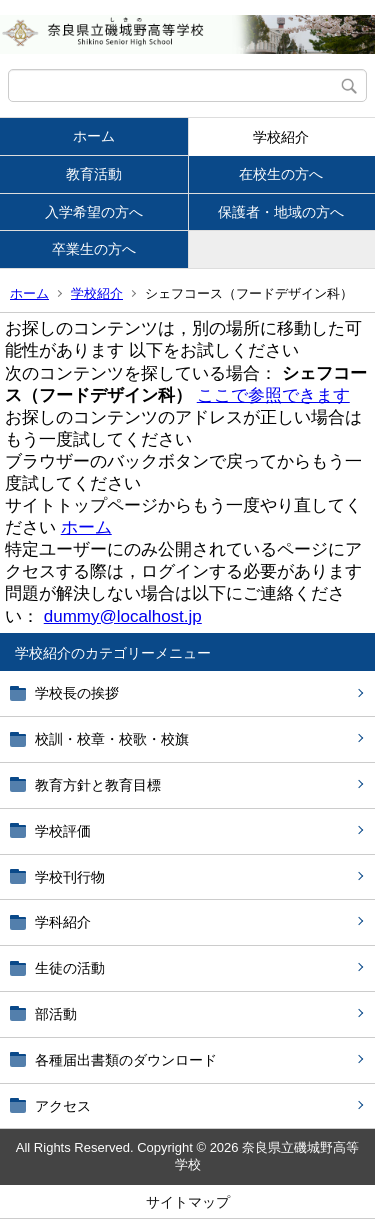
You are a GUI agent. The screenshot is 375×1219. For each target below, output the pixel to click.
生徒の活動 (70, 968)
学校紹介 (281, 137)
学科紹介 (63, 922)
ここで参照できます (273, 395)
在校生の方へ (281, 174)
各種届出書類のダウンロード (126, 1060)
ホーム (94, 136)
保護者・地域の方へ (281, 212)
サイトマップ (188, 1202)
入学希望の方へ (94, 212)
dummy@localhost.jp (123, 616)
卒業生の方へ (94, 249)
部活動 (56, 1014)
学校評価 (63, 831)
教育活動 (94, 174)
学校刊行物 (70, 877)
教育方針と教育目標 (98, 785)
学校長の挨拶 (77, 693)
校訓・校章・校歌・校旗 (112, 739)
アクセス (63, 1106)
